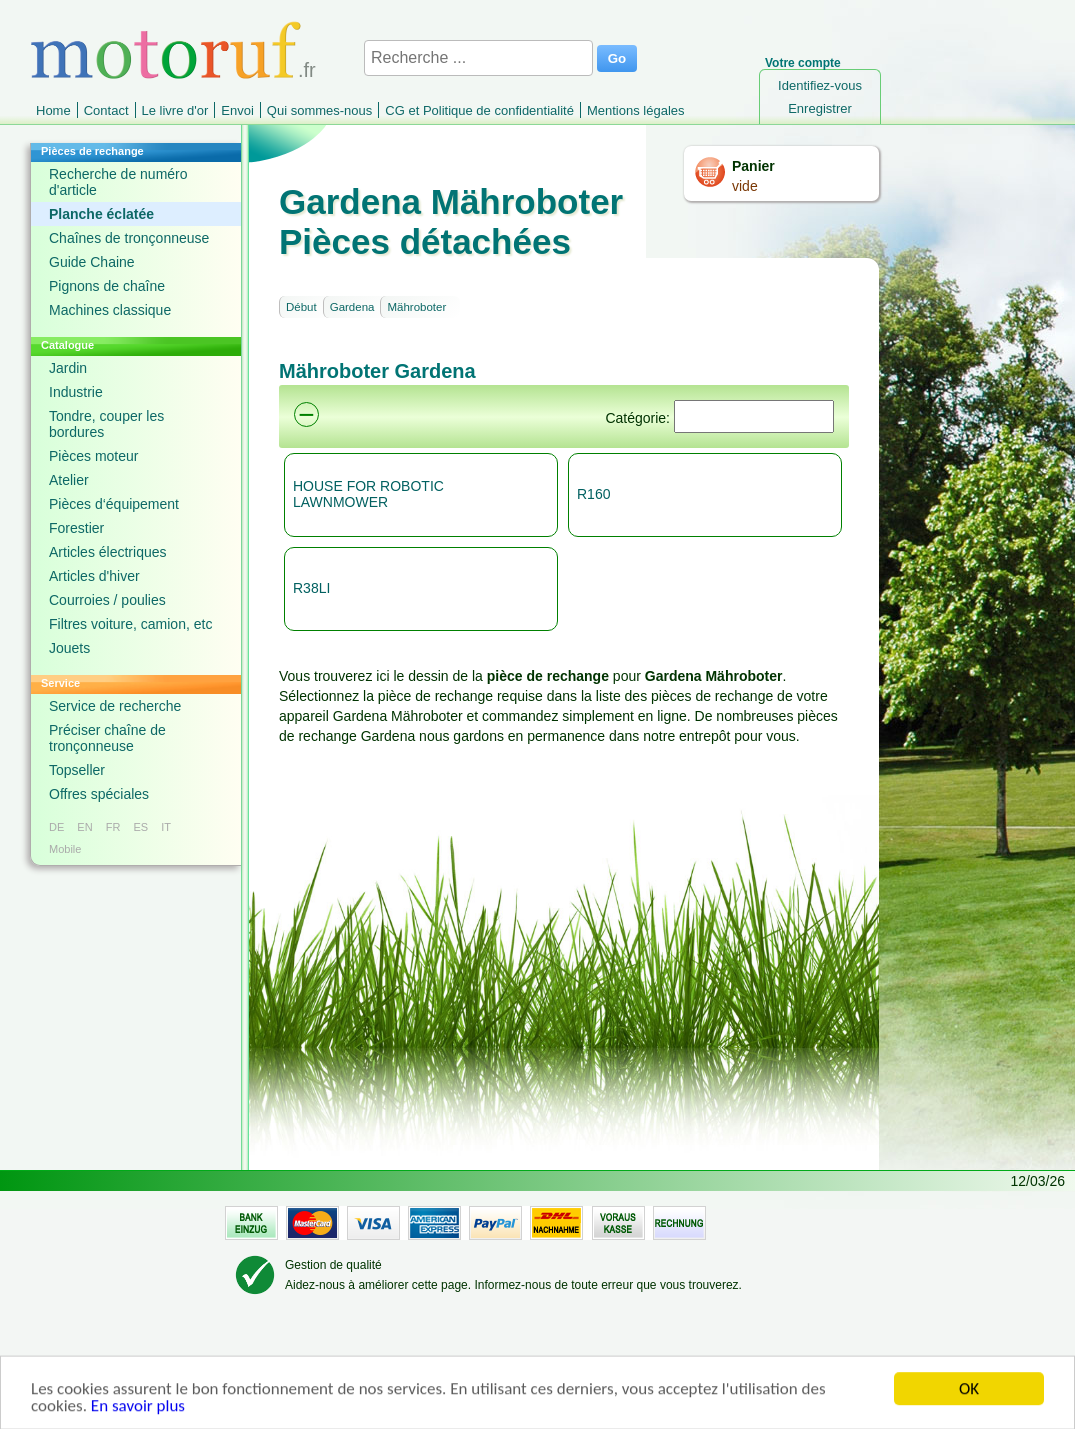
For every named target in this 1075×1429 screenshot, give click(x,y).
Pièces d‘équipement (114, 504)
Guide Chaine (92, 262)
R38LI (311, 588)
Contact (106, 110)
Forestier (76, 528)
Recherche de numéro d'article (118, 182)
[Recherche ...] (478, 58)
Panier (753, 166)
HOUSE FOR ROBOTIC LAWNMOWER (368, 494)
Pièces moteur (93, 456)
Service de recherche (115, 706)
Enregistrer (820, 108)
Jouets (69, 648)
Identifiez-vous (820, 85)
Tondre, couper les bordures (106, 424)
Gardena (352, 307)
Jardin (68, 368)
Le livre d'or (175, 110)
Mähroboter (416, 307)
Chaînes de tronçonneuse (129, 238)
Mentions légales (636, 110)
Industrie (76, 392)
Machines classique (110, 310)
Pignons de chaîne (107, 286)
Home (53, 110)
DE (56, 827)
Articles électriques (108, 552)
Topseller (77, 770)
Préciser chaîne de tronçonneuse (107, 738)
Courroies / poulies (107, 600)
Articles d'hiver (94, 576)
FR (113, 827)
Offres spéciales (99, 794)
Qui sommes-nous (319, 110)
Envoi (237, 110)
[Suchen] (754, 416)
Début (301, 307)
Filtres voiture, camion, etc (130, 624)
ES (140, 827)
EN (84, 827)
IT (166, 827)
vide (745, 186)
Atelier (69, 480)
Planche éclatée (101, 214)
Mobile (65, 849)
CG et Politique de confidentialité (479, 110)
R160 (593, 494)
